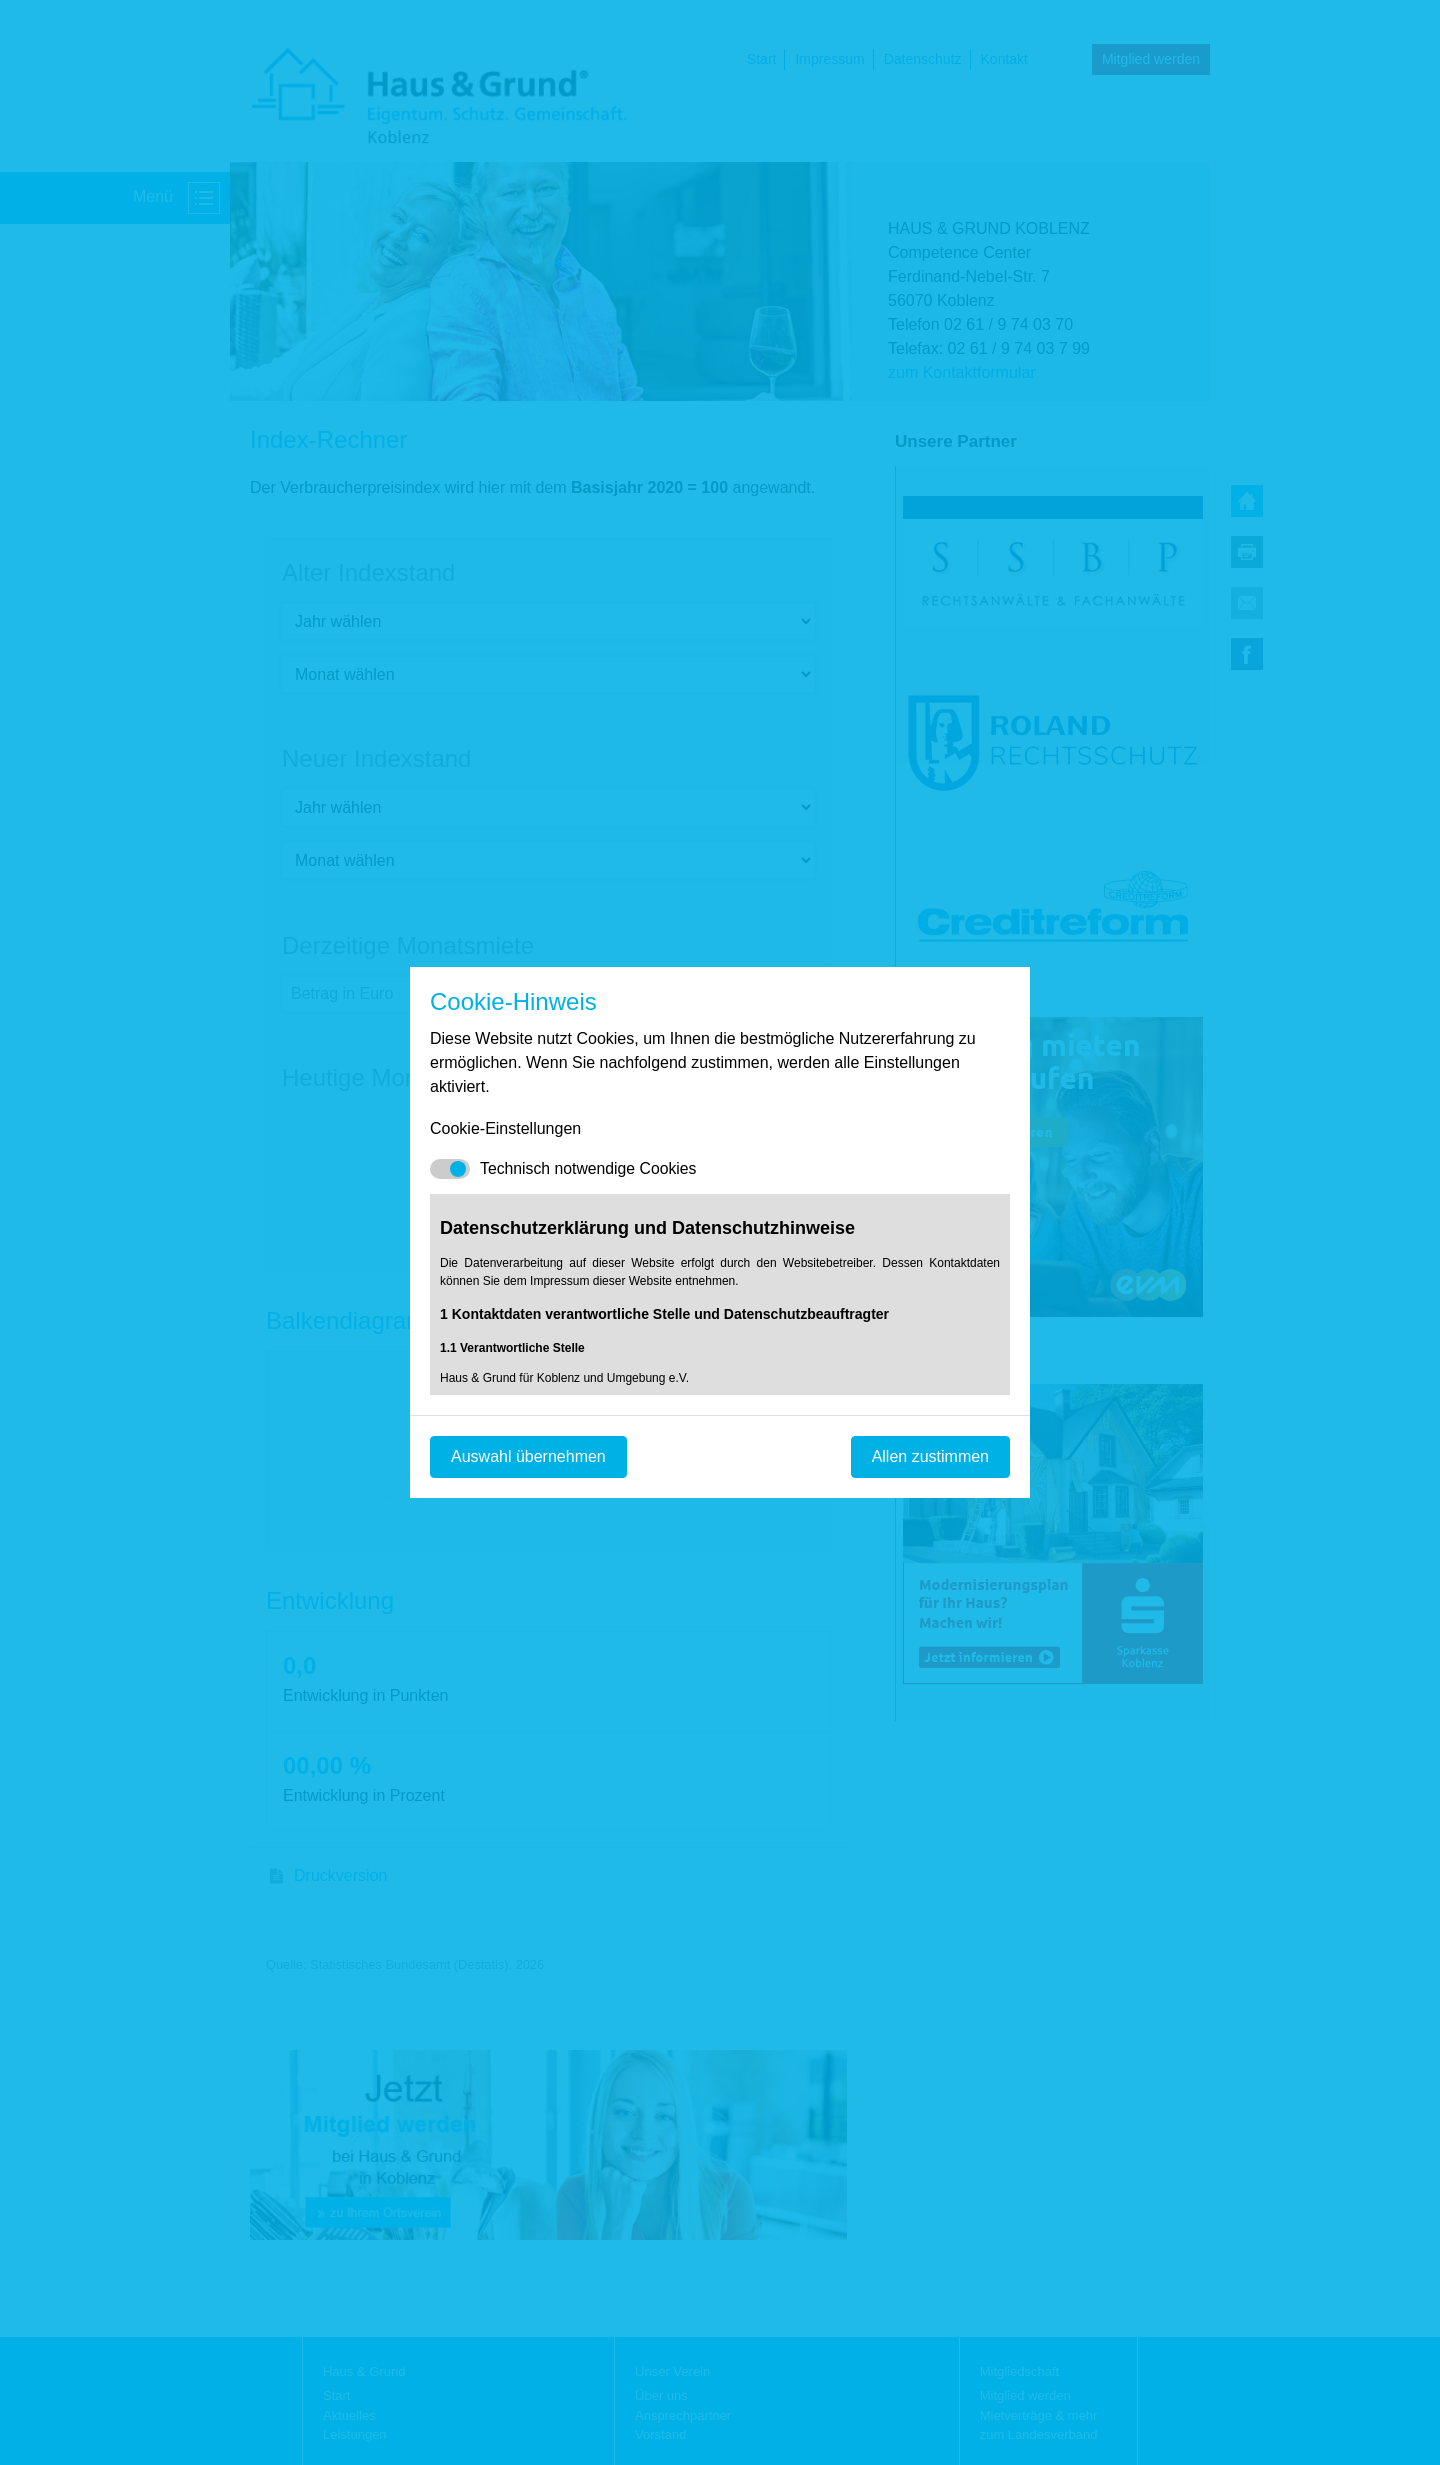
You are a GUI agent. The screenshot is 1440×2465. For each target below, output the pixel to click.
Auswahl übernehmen (528, 1456)
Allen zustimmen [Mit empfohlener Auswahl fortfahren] (930, 1456)
